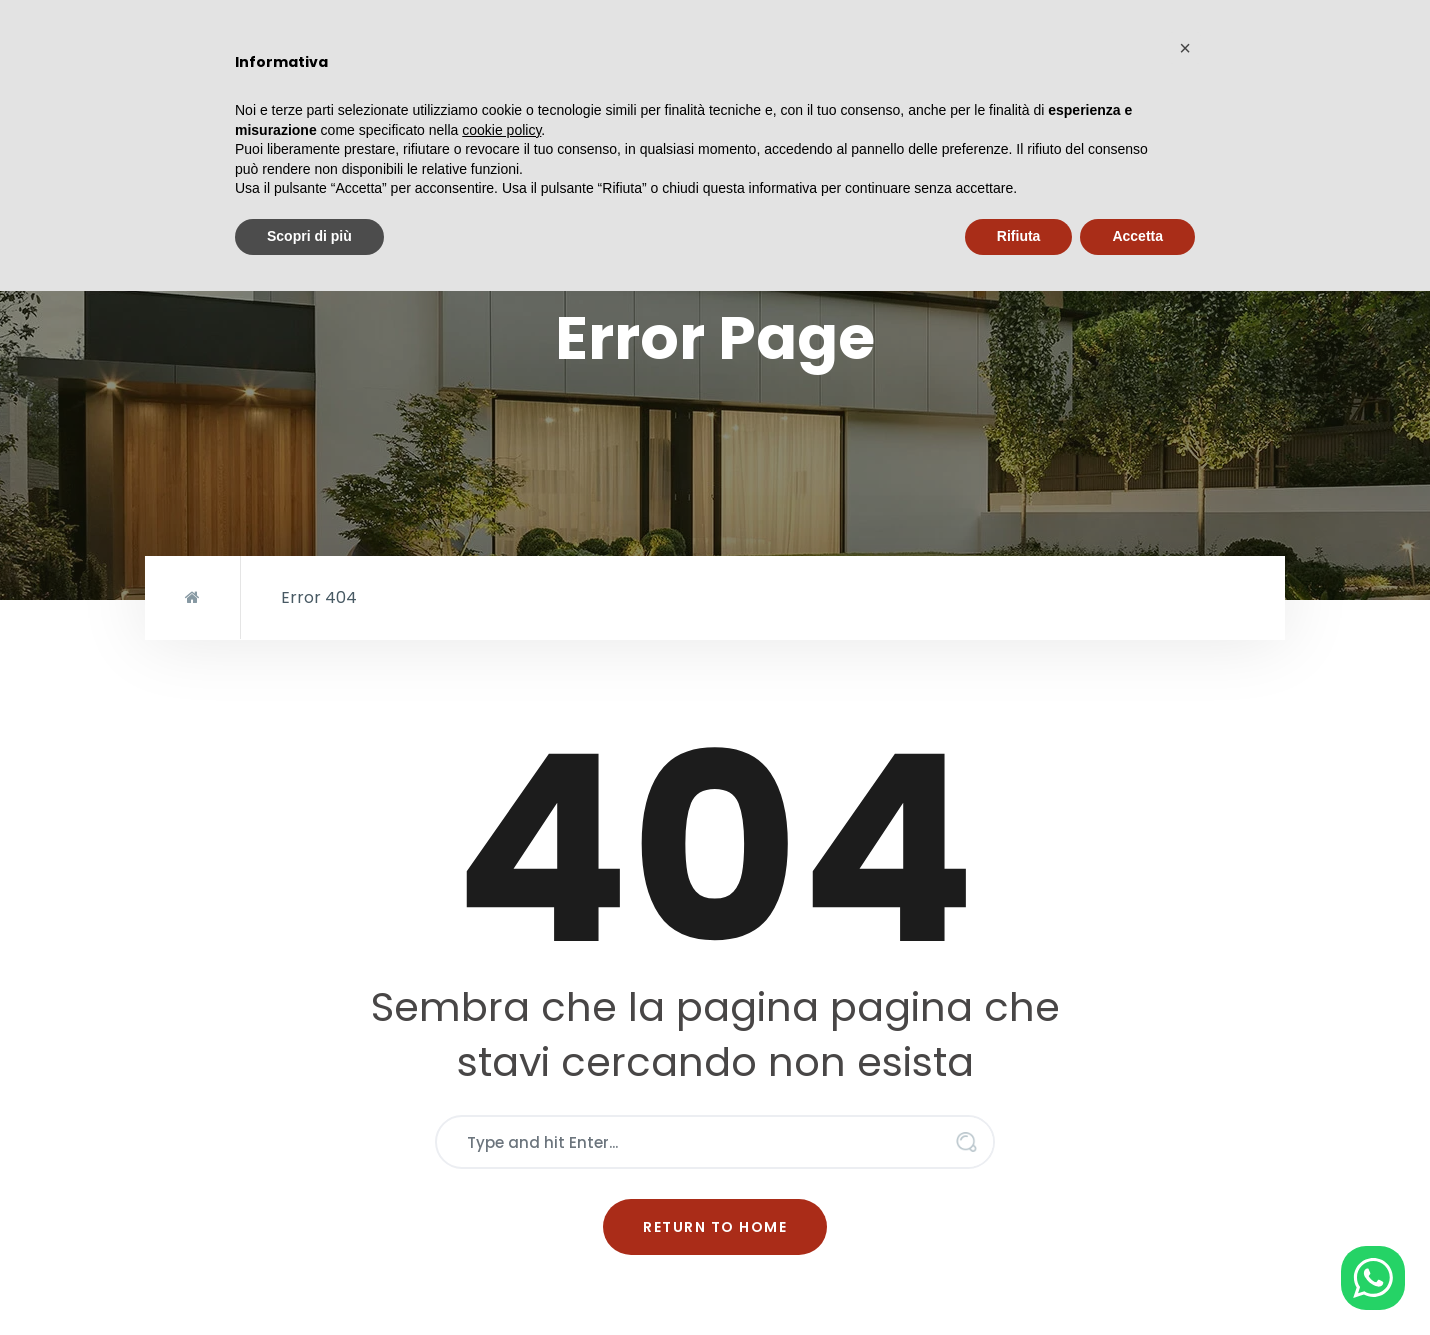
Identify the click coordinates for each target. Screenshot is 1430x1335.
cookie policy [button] (501, 130)
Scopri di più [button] (309, 236)
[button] (1185, 48)
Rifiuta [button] (1019, 236)
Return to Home (715, 1227)
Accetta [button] (1137, 236)
